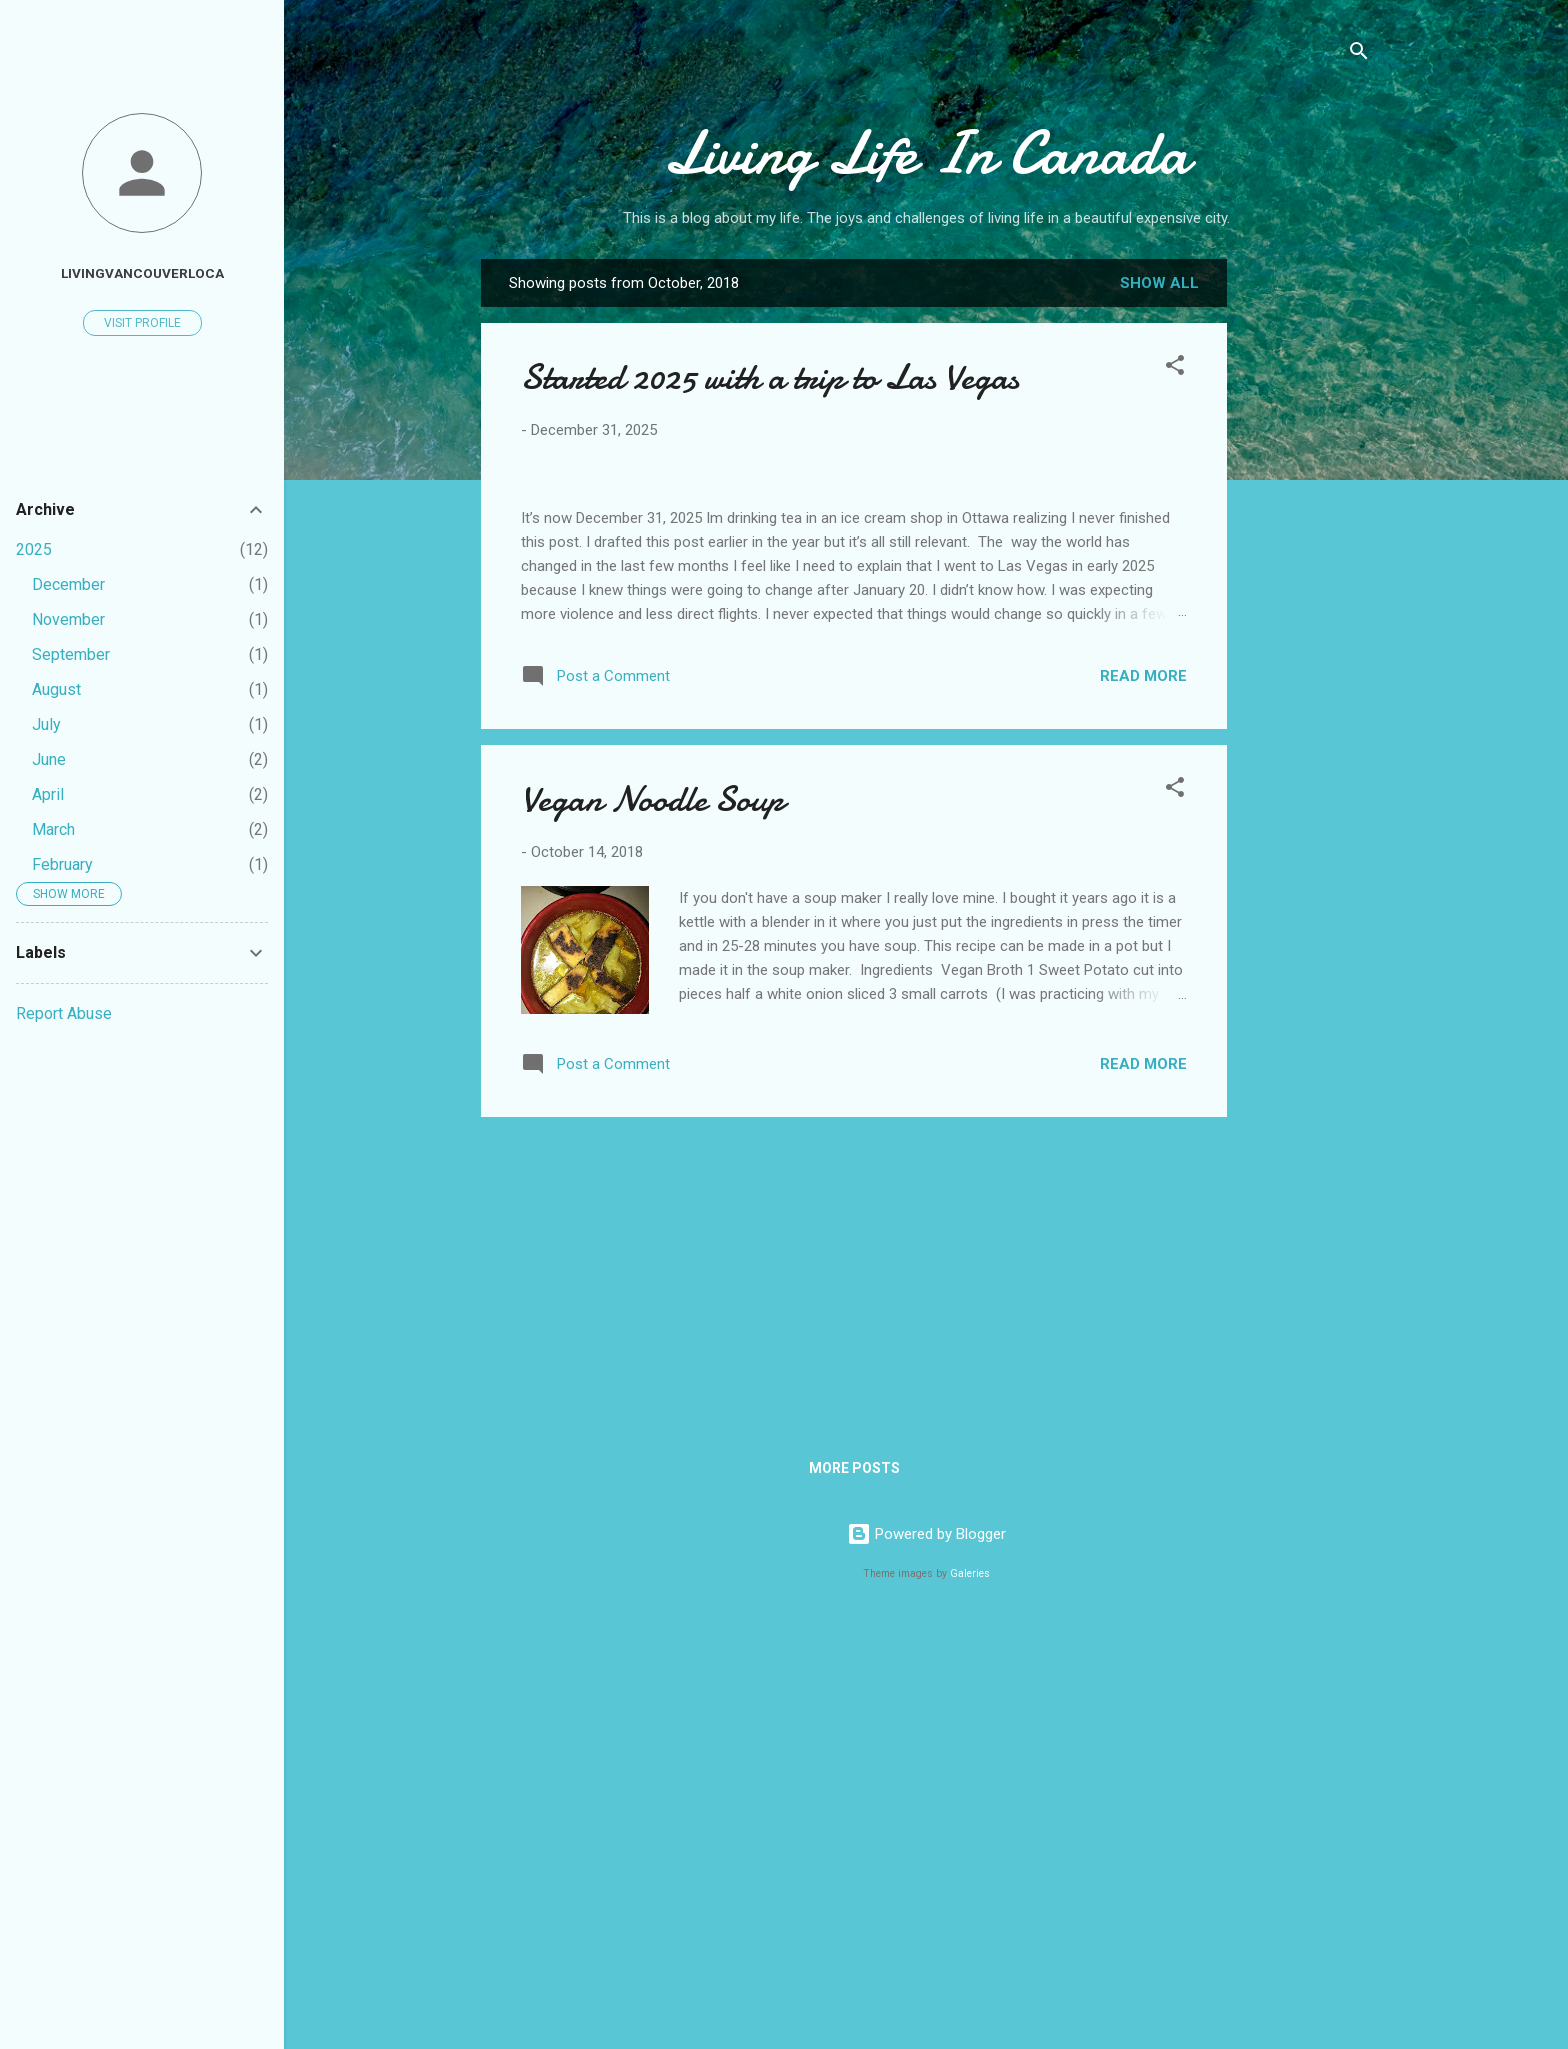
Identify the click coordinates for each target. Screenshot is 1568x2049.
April (48, 794)
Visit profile (142, 323)
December (68, 584)
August (56, 689)
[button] (1175, 368)
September (71, 654)
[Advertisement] (1307, 575)
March (53, 829)
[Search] (1359, 54)
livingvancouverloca (142, 273)
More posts (854, 1891)
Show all (1159, 283)
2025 (34, 549)
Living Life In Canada (926, 153)
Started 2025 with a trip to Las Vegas (770, 377)
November (68, 619)
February (62, 864)
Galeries (970, 1996)
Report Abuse (64, 1013)
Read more (1143, 1098)
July (46, 724)
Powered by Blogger (926, 1957)
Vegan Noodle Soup (652, 1222)
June (49, 759)
